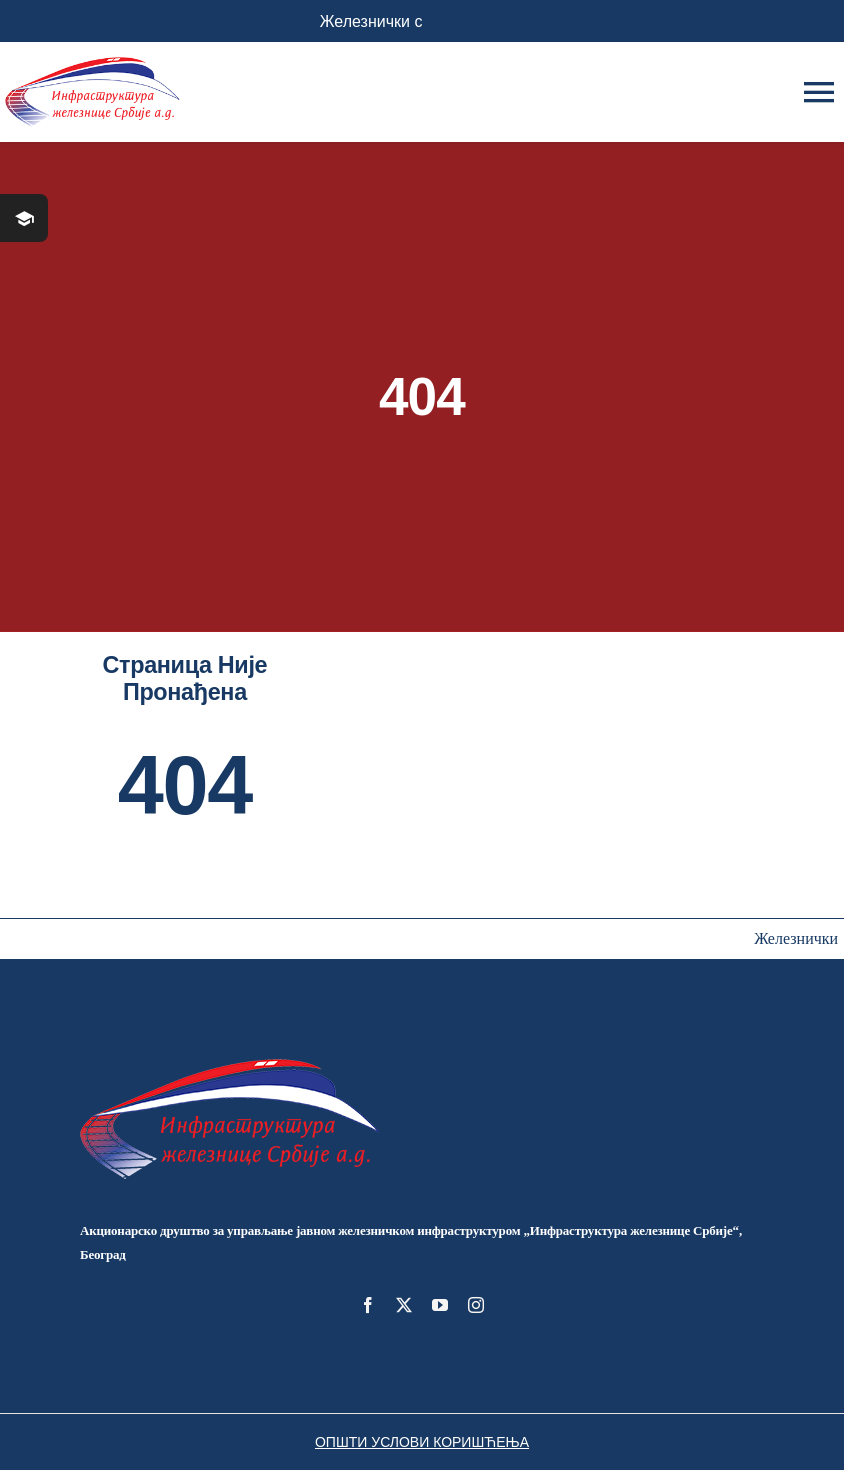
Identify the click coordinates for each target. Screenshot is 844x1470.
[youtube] (440, 1305)
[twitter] (404, 1305)
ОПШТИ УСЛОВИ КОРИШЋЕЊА (422, 1442)
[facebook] (368, 1305)
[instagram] (476, 1305)
